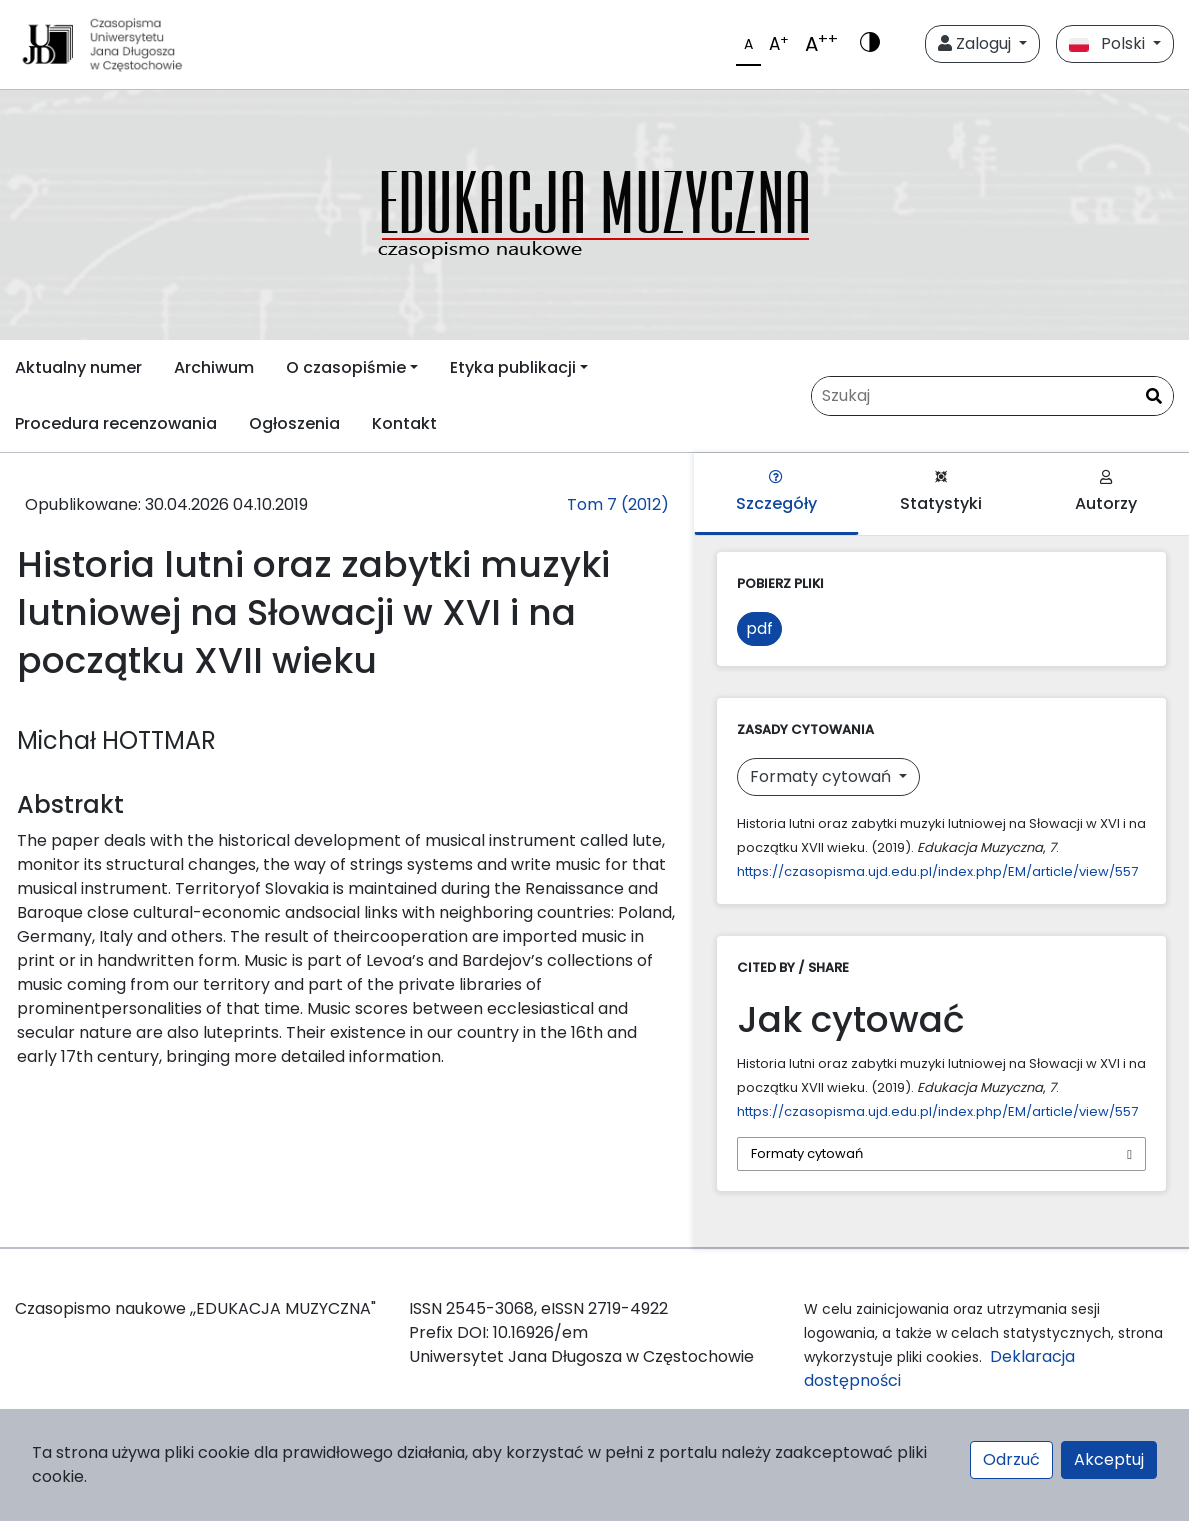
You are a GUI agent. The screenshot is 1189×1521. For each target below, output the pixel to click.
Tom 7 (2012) (618, 504)
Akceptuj (1109, 1459)
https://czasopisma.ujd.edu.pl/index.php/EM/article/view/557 (937, 871)
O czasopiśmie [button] (346, 367)
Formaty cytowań (822, 776)
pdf (759, 628)
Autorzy (1106, 492)
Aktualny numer (78, 367)
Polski (1109, 43)
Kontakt (404, 423)
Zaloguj (976, 43)
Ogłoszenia (294, 423)
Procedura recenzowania (116, 423)
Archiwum (214, 367)
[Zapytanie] (992, 396)
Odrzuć (1011, 1459)
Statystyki (941, 492)
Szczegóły (776, 492)
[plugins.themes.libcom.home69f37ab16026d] (594, 215)
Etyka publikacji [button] (513, 367)
